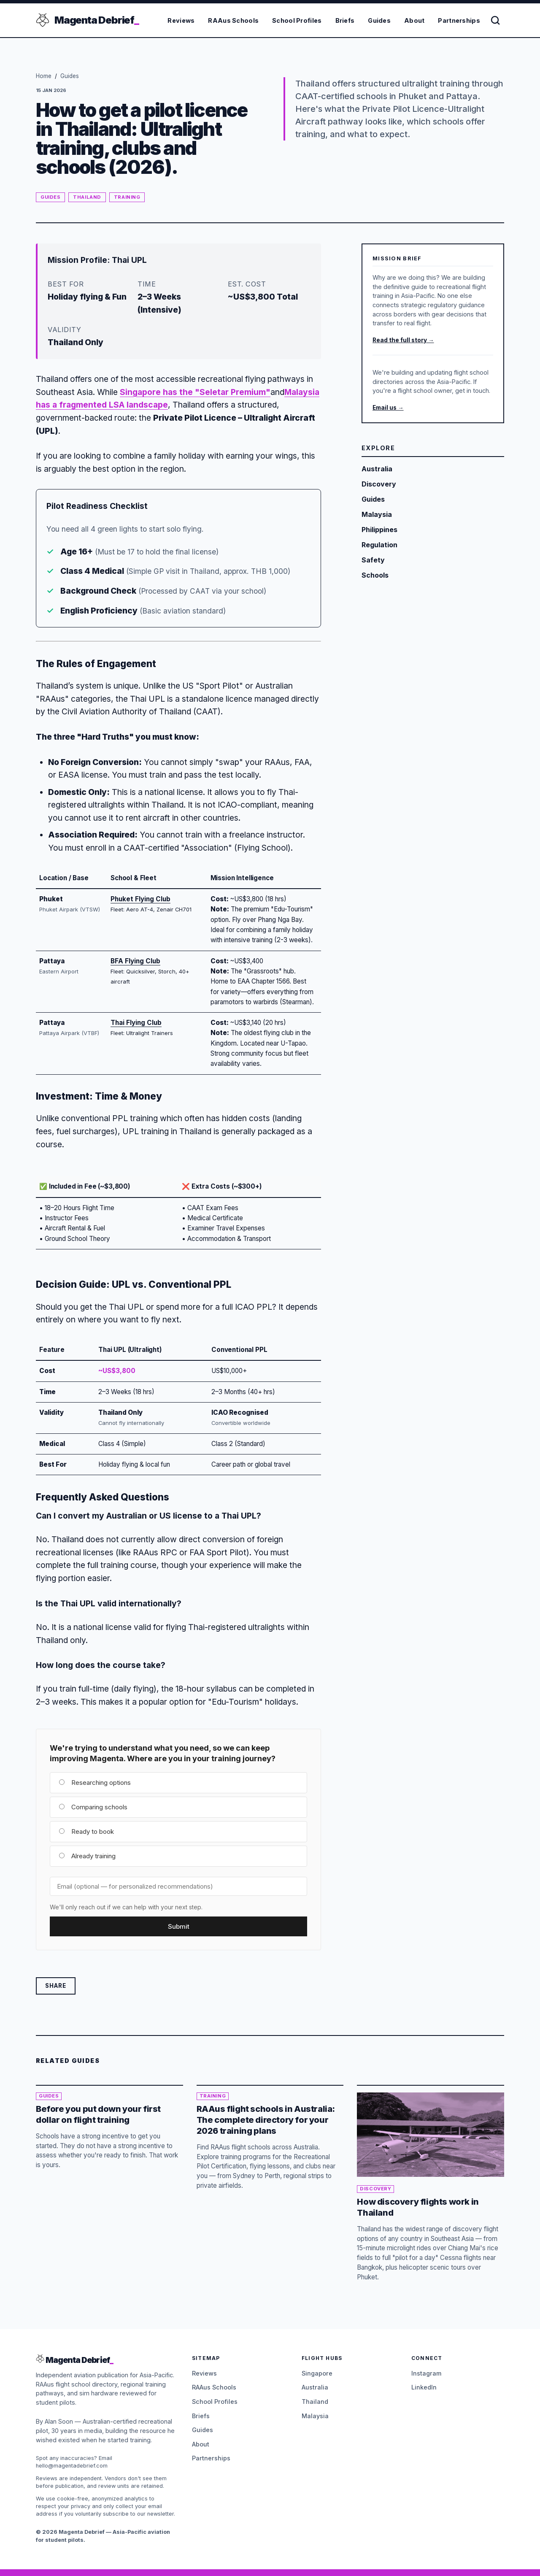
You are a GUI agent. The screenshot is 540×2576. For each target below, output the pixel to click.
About (415, 20)
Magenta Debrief (96, 20)
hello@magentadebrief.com (72, 2465)
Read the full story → (403, 340)
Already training (87, 1856)
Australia (315, 2387)
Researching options (95, 1783)
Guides (379, 20)
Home (43, 76)
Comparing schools (93, 1807)
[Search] (495, 20)
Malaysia (315, 2415)
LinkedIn (424, 2387)
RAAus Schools (234, 20)
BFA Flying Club (135, 961)
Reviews (181, 20)
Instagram (426, 2373)
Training (127, 197)
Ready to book (86, 1831)
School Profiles (297, 20)
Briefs (345, 20)
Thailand (87, 197)
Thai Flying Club (136, 1023)
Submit (178, 1926)
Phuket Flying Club (140, 899)
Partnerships (460, 20)
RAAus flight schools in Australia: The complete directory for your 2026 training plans (266, 2120)
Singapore (317, 2373)
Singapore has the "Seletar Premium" (195, 392)
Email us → (388, 407)
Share (55, 1985)
